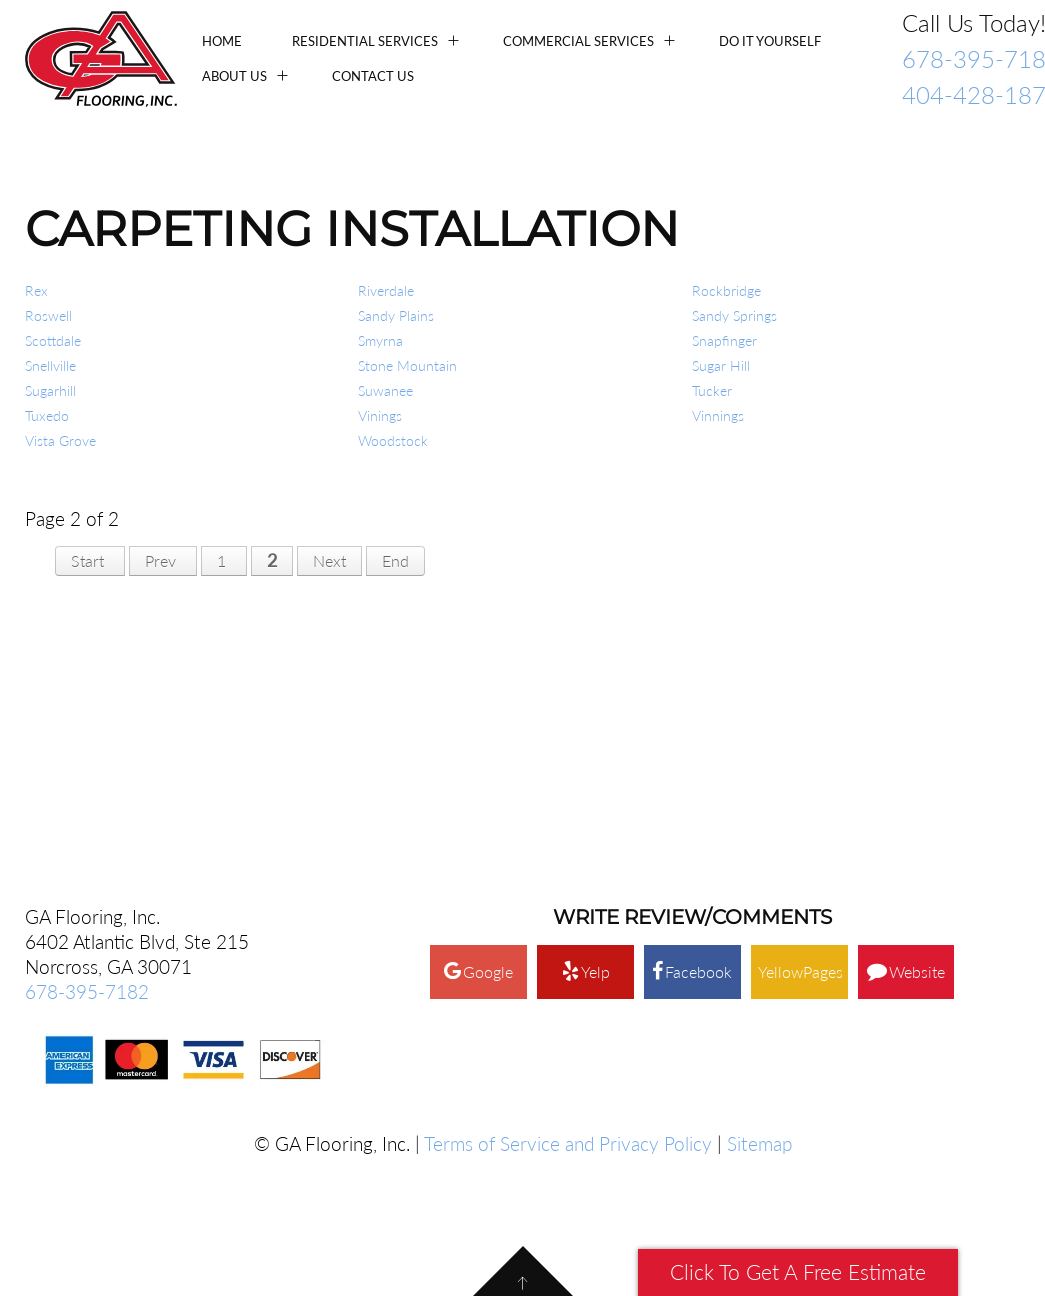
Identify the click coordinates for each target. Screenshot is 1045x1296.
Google (478, 738)
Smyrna (380, 340)
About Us (234, 76)
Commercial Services (578, 41)
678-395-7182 (87, 758)
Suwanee (385, 390)
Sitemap (759, 910)
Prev (160, 560)
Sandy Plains (396, 315)
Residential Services (365, 41)
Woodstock (393, 440)
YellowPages (800, 738)
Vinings (380, 415)
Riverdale (386, 290)
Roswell (48, 315)
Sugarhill (50, 390)
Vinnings (718, 415)
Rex (36, 290)
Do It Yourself (770, 41)
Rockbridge (726, 290)
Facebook (692, 738)
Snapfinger (724, 340)
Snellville (50, 365)
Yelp (586, 738)
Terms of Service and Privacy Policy (568, 910)
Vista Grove (60, 440)
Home (222, 41)
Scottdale (53, 340)
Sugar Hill (721, 365)
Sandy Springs (734, 315)
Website (906, 738)
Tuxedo (47, 415)
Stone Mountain (407, 365)
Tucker (712, 390)
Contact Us (373, 76)
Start (87, 560)
